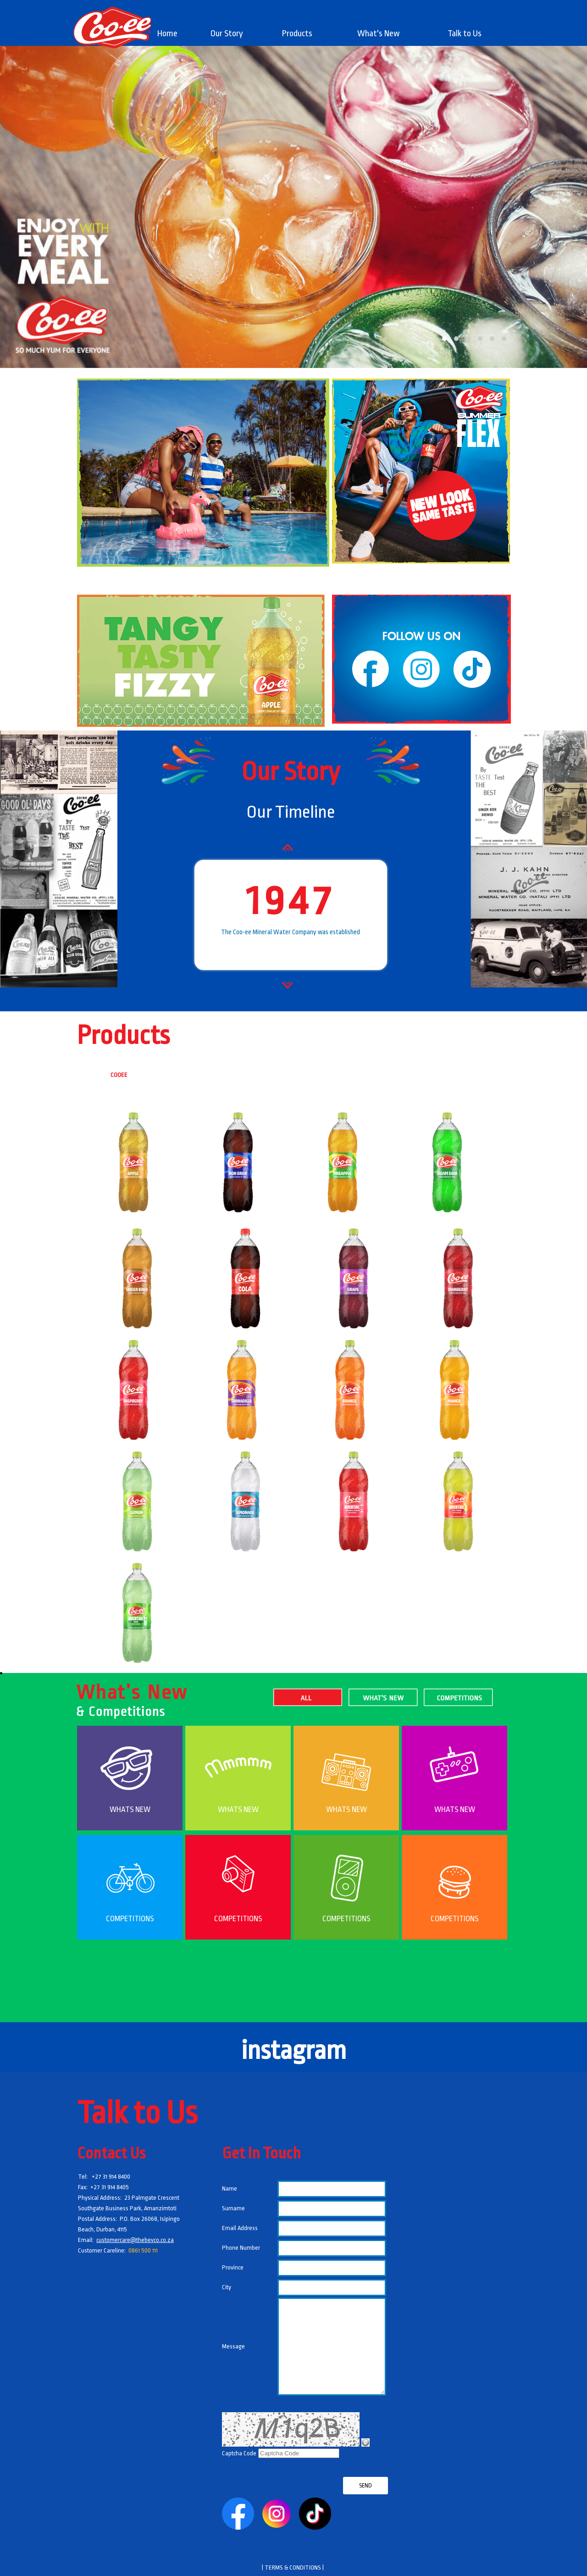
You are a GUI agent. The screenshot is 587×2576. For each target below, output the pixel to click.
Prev (296, 858)
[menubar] (324, 33)
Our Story (226, 33)
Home (167, 33)
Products (297, 33)
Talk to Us (465, 33)
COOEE (119, 1074)
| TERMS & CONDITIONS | (293, 2567)
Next (296, 995)
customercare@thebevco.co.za (135, 2239)
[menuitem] (167, 33)
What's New (378, 33)
